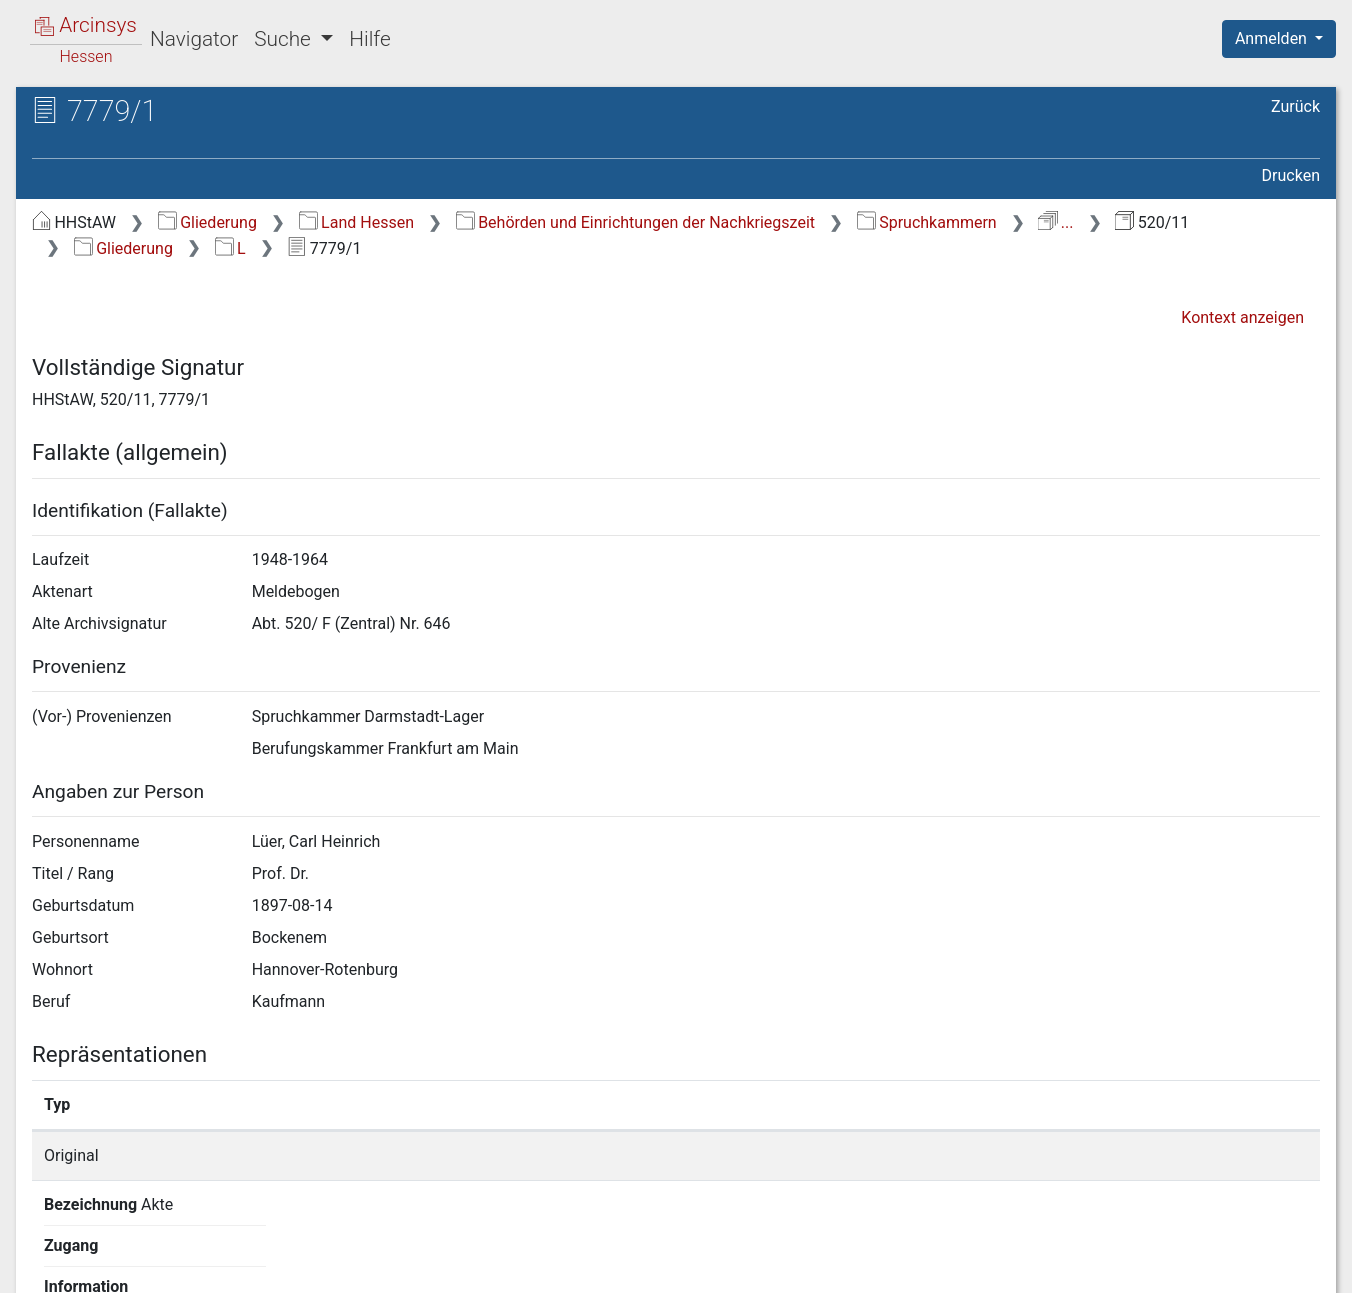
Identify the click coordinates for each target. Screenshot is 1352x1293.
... (1055, 222)
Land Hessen (356, 222)
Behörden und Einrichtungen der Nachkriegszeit (635, 222)
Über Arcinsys (836, 1266)
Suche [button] (285, 39)
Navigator (194, 39)
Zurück (1295, 106)
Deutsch (120, 1251)
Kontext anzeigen (1242, 317)
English (46, 1251)
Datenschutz (985, 1266)
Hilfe (369, 39)
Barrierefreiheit (1138, 1266)
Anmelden (1273, 38)
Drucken (1291, 175)
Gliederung (207, 222)
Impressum (1285, 1266)
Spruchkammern (927, 222)
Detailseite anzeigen (1012, 1155)
